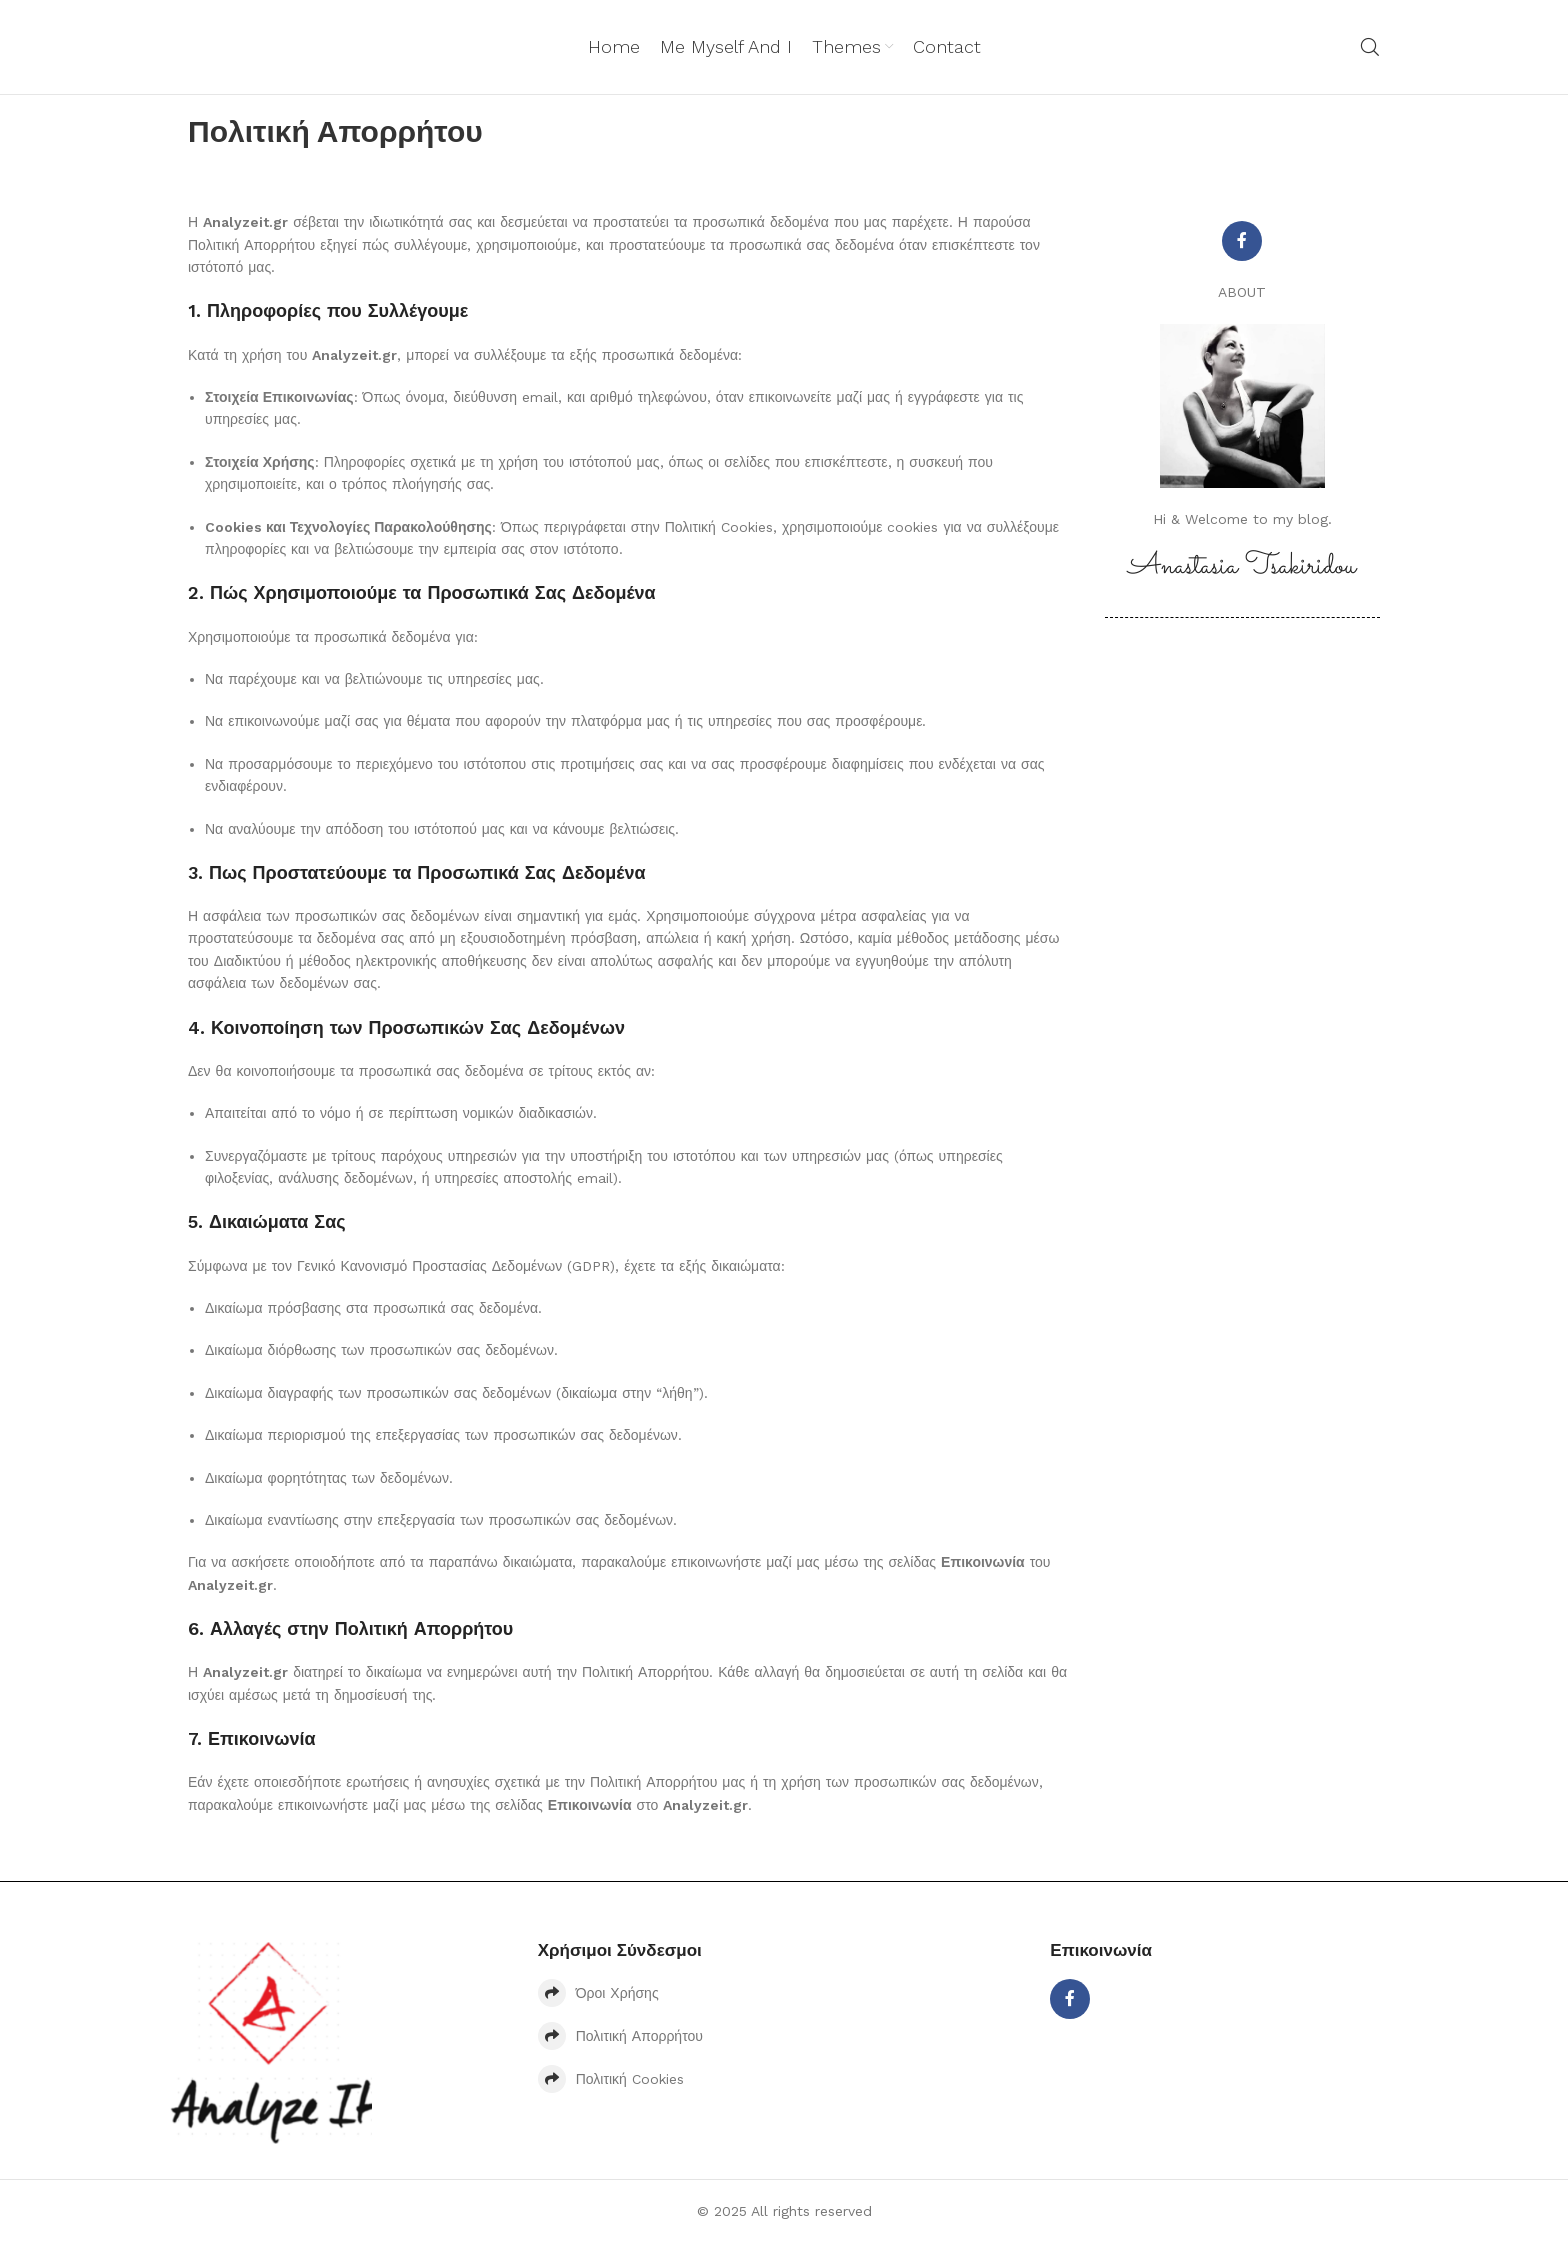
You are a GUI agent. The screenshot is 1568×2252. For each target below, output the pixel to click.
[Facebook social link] (1242, 251)
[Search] (1370, 52)
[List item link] (784, 2003)
